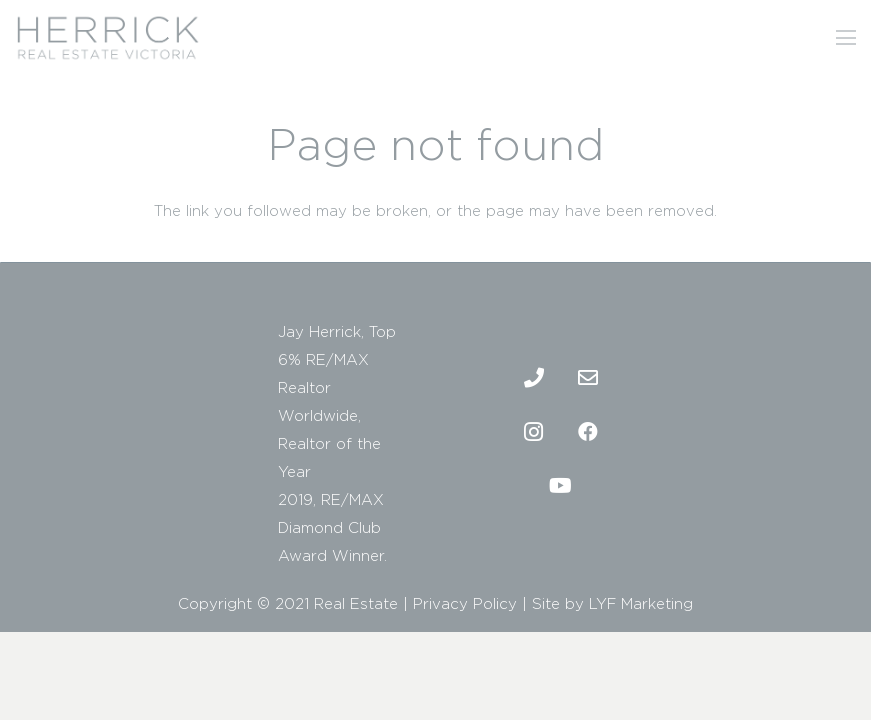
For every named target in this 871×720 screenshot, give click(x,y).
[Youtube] (561, 486)
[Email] (588, 378)
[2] (107, 38)
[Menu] (846, 38)
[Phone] (534, 378)
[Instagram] (534, 432)
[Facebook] (588, 432)
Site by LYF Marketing (612, 603)
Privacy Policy (465, 603)
